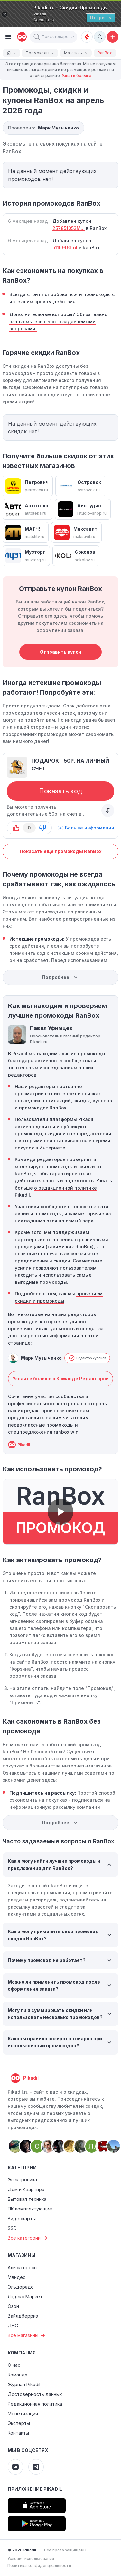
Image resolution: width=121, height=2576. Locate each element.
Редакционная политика (35, 2403)
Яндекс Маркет (25, 2296)
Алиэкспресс (22, 2267)
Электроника (22, 2179)
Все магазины (27, 2335)
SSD (12, 2228)
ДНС (13, 2325)
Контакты (18, 2433)
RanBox (12, 151)
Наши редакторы (35, 1086)
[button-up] (16, 828)
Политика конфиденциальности (39, 2565)
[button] (37, 37)
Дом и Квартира (26, 2189)
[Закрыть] (4, 14)
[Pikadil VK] (15, 2467)
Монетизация (23, 2413)
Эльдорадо (21, 2287)
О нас (14, 2365)
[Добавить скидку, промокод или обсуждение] (112, 37)
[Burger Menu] (8, 37)
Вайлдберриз (23, 2316)
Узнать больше (76, 75)
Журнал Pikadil (24, 2384)
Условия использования (30, 2558)
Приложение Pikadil (35, 2489)
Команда (17, 2374)
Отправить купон (60, 651)
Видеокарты (22, 2218)
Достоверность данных (35, 2394)
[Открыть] (101, 18)
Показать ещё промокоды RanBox (61, 851)
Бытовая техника (27, 2199)
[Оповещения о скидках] (87, 37)
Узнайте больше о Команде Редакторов (61, 1378)
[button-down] (42, 828)
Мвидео (17, 2277)
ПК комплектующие (30, 2208)
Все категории (28, 2237)
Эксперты (19, 2423)
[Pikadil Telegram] (36, 2467)
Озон (13, 2306)
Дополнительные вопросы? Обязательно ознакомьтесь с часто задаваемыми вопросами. (58, 321)
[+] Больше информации (85, 827)
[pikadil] (20, 37)
